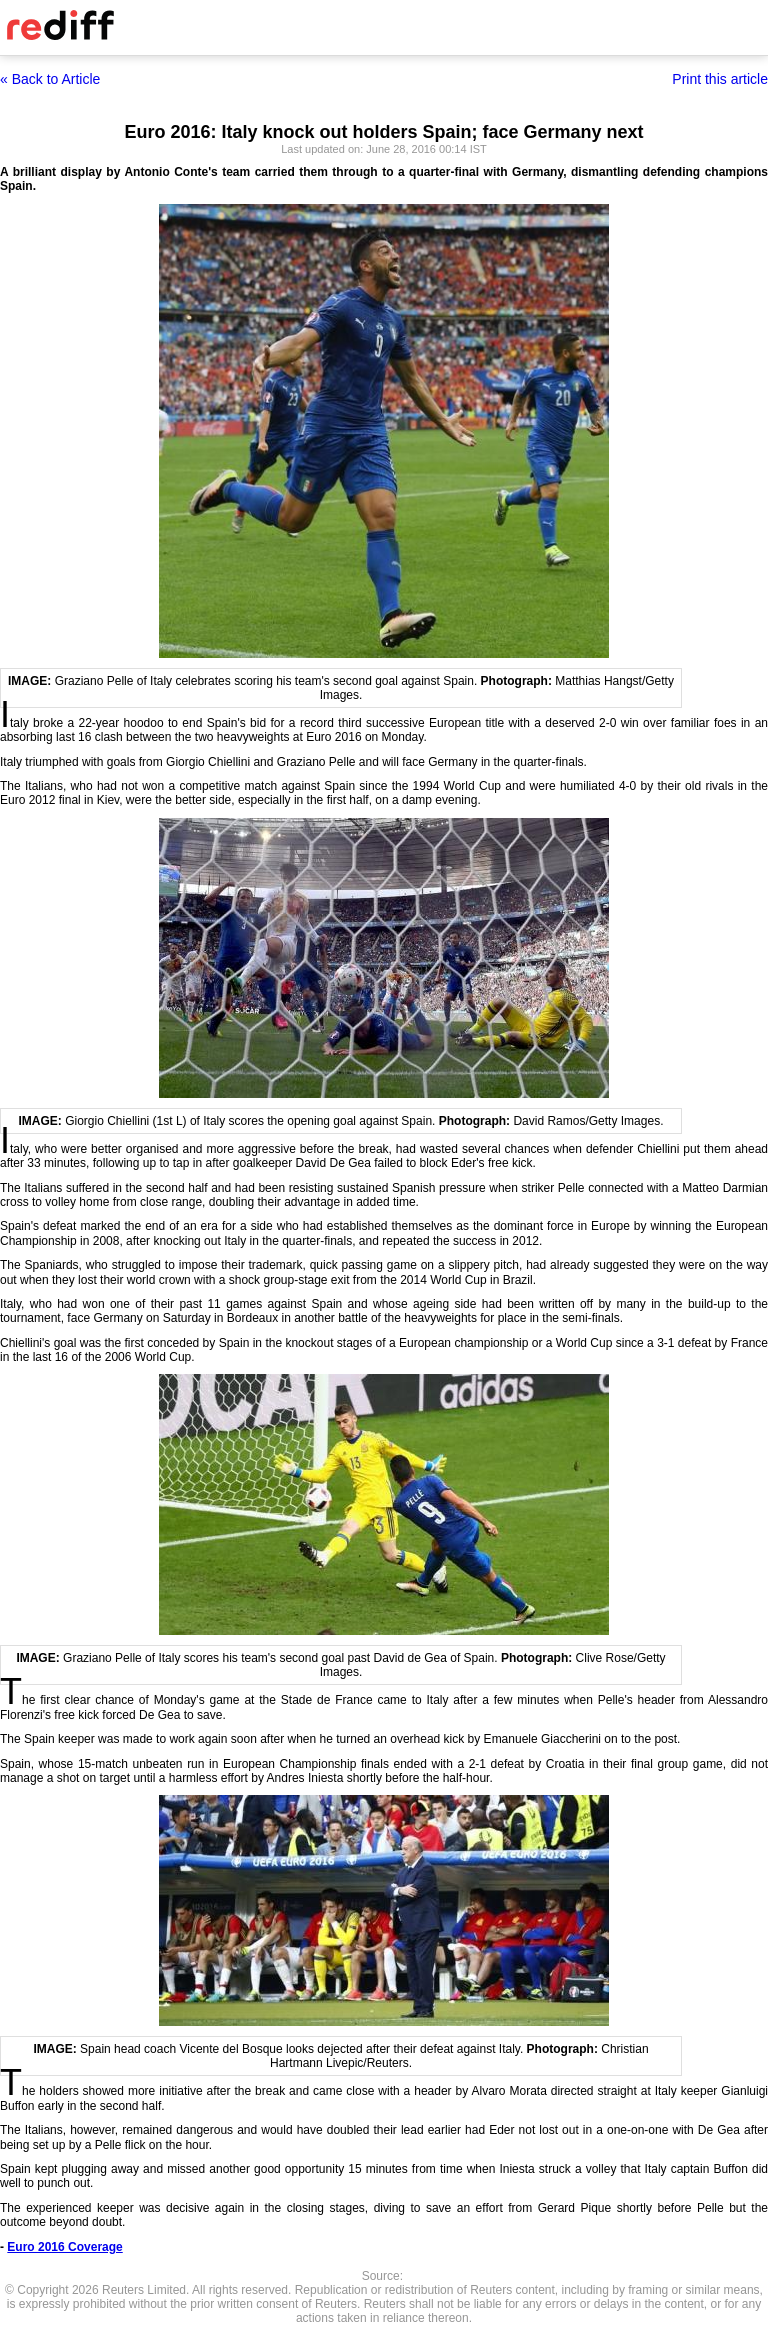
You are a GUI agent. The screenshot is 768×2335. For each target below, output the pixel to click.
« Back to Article (50, 79)
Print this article (720, 79)
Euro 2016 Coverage (64, 2247)
